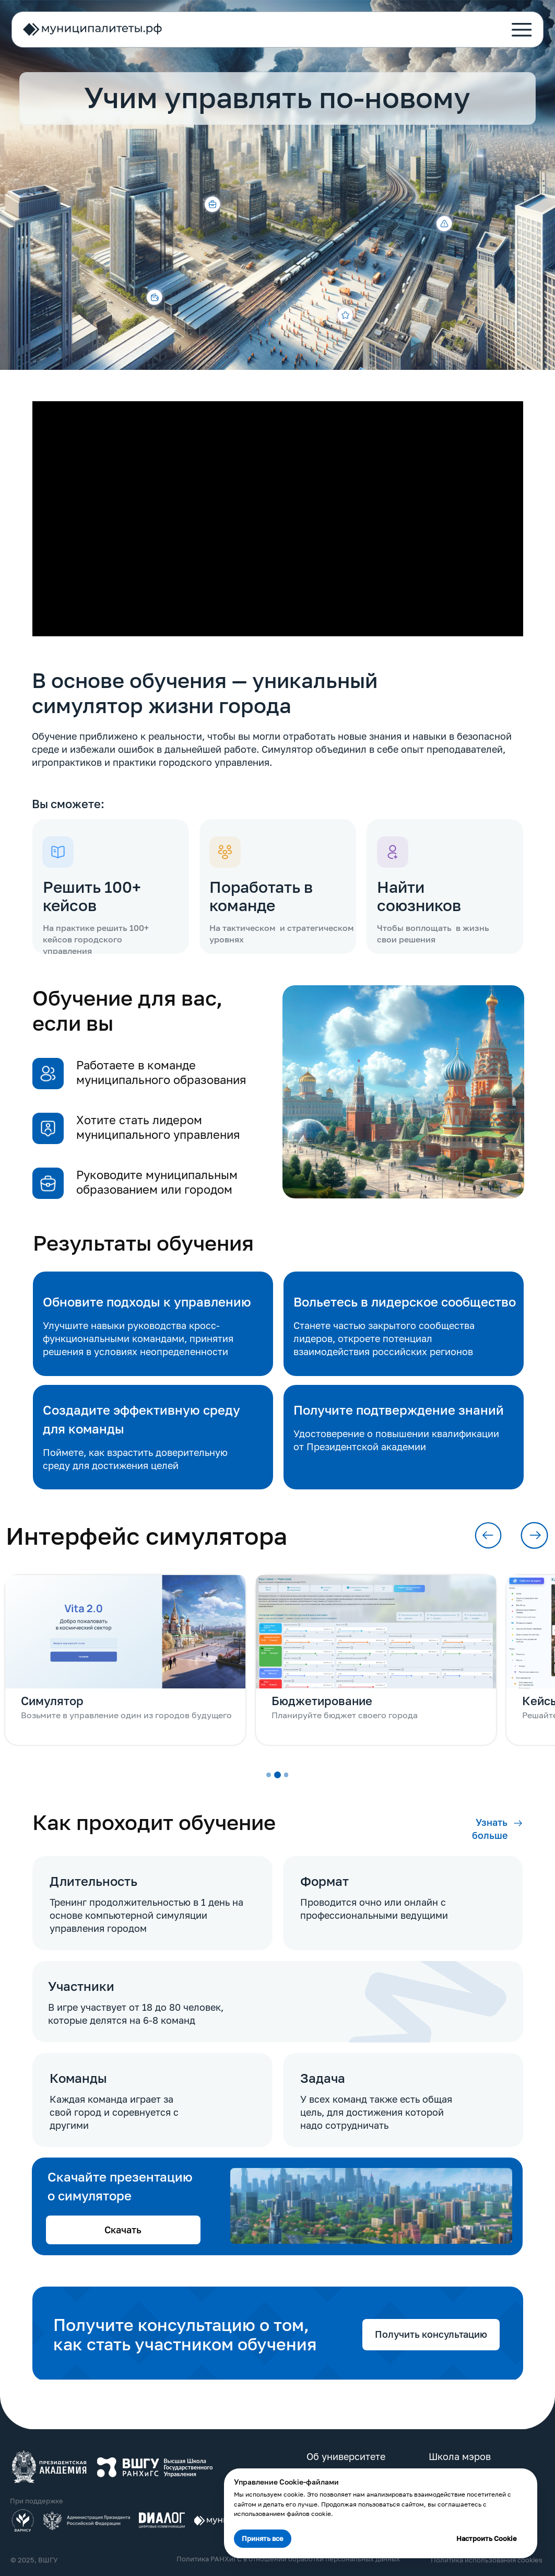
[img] (48, 2463)
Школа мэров (457, 2452)
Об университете (343, 2452)
